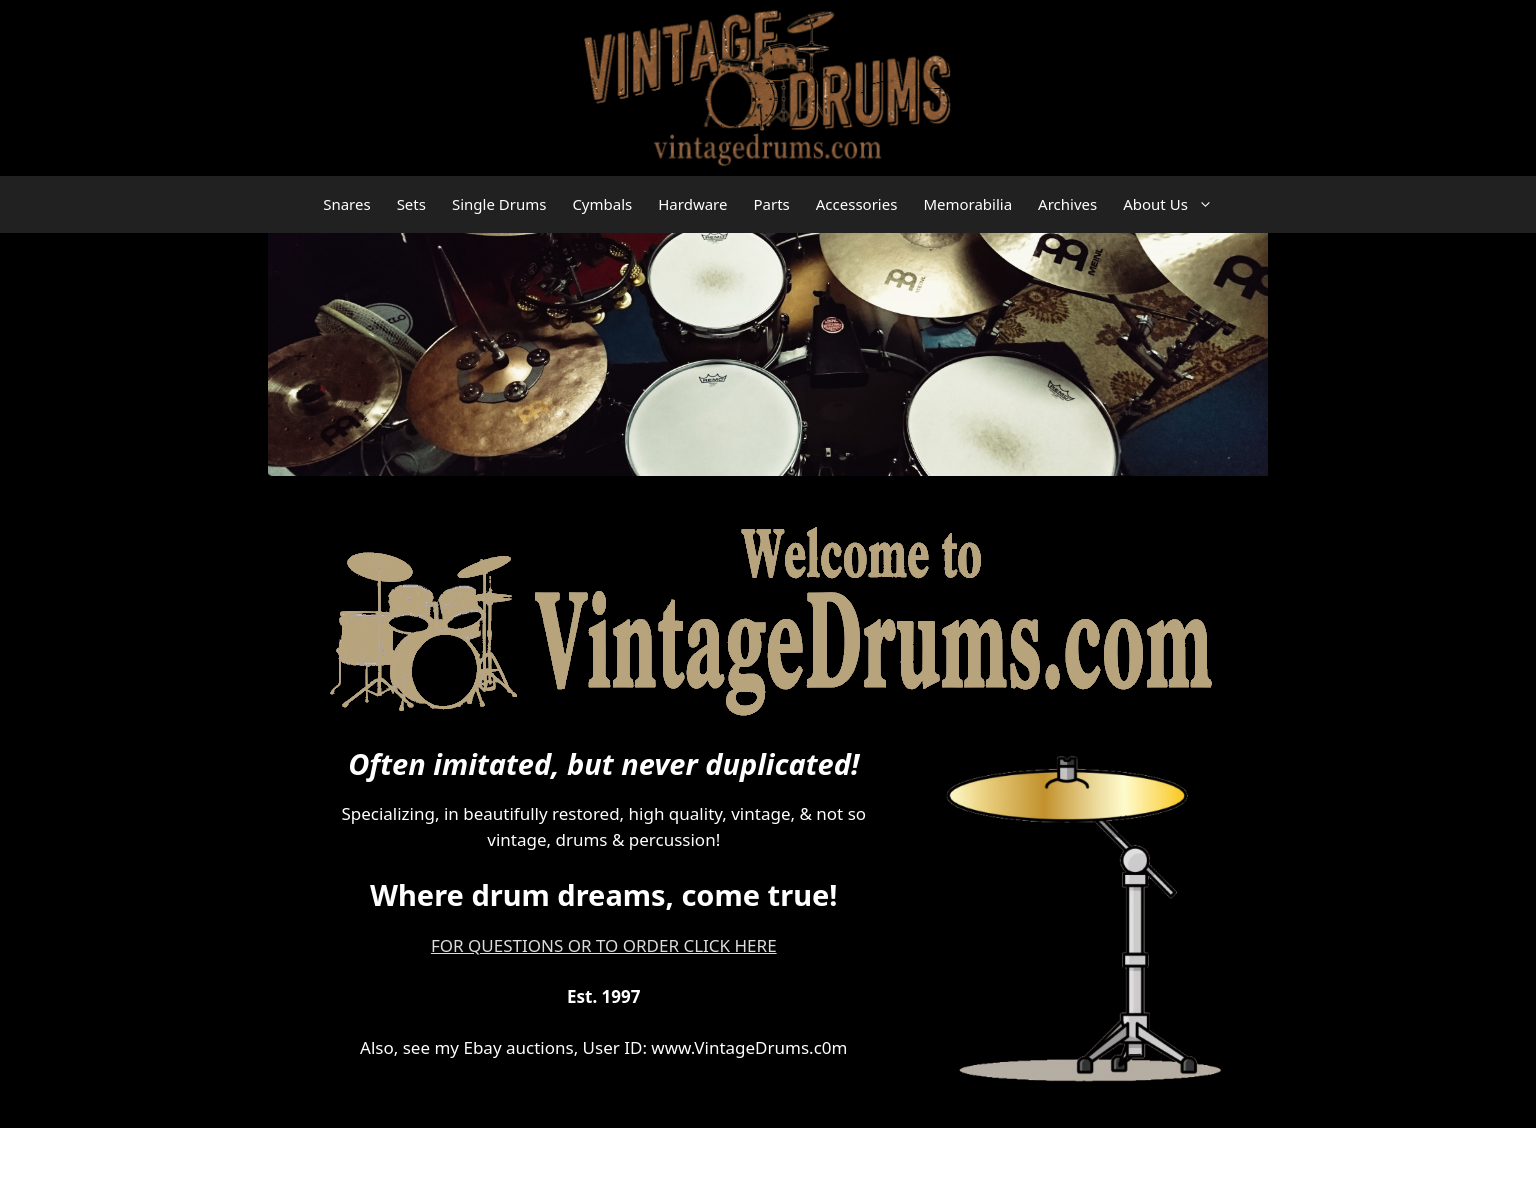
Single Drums (499, 204)
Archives (1067, 204)
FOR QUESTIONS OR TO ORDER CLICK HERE (604, 945)
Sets (411, 204)
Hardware (692, 204)
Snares (346, 204)
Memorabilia (967, 204)
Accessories (857, 204)
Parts (771, 204)
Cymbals (602, 204)
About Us (1174, 204)
